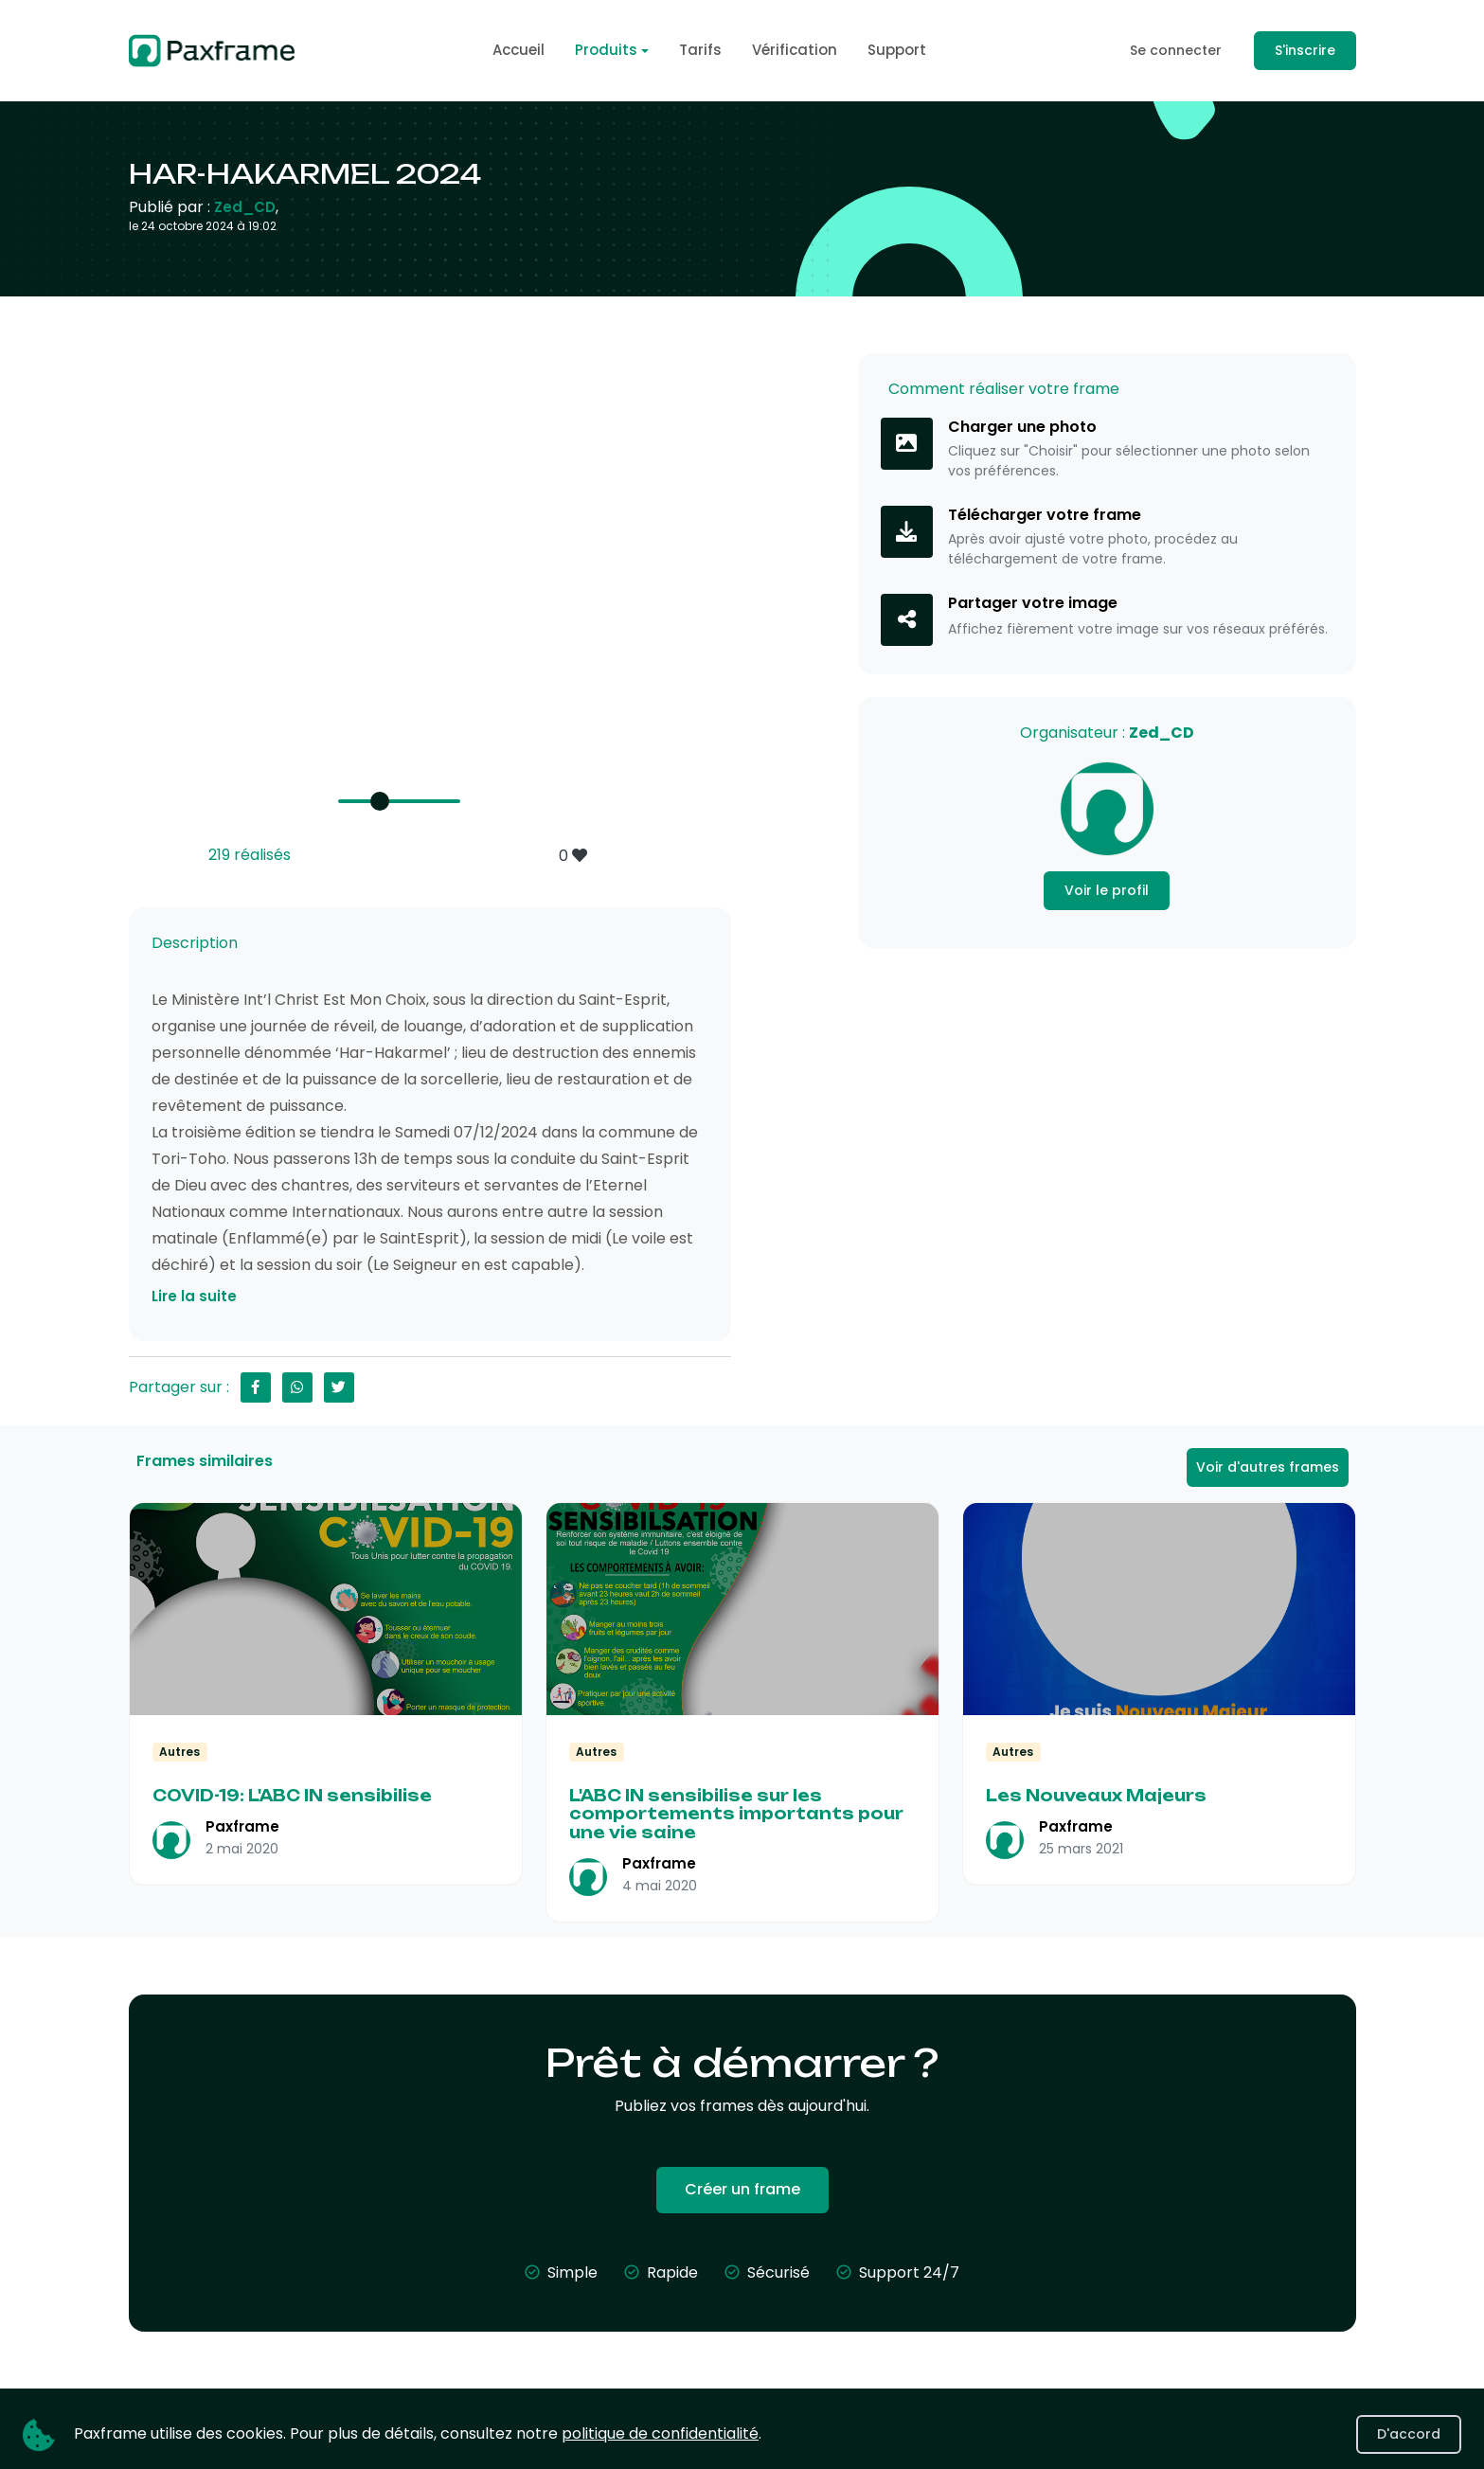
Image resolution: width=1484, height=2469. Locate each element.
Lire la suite (194, 1296)
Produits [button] (606, 50)
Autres (179, 1752)
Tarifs (700, 50)
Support (896, 50)
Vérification (794, 50)
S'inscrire (1305, 50)
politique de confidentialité (660, 2433)
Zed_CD (245, 207)
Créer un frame (742, 2189)
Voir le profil (1106, 890)
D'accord (1408, 2433)
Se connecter (1176, 50)
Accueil (518, 50)
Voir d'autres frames (1267, 1467)
